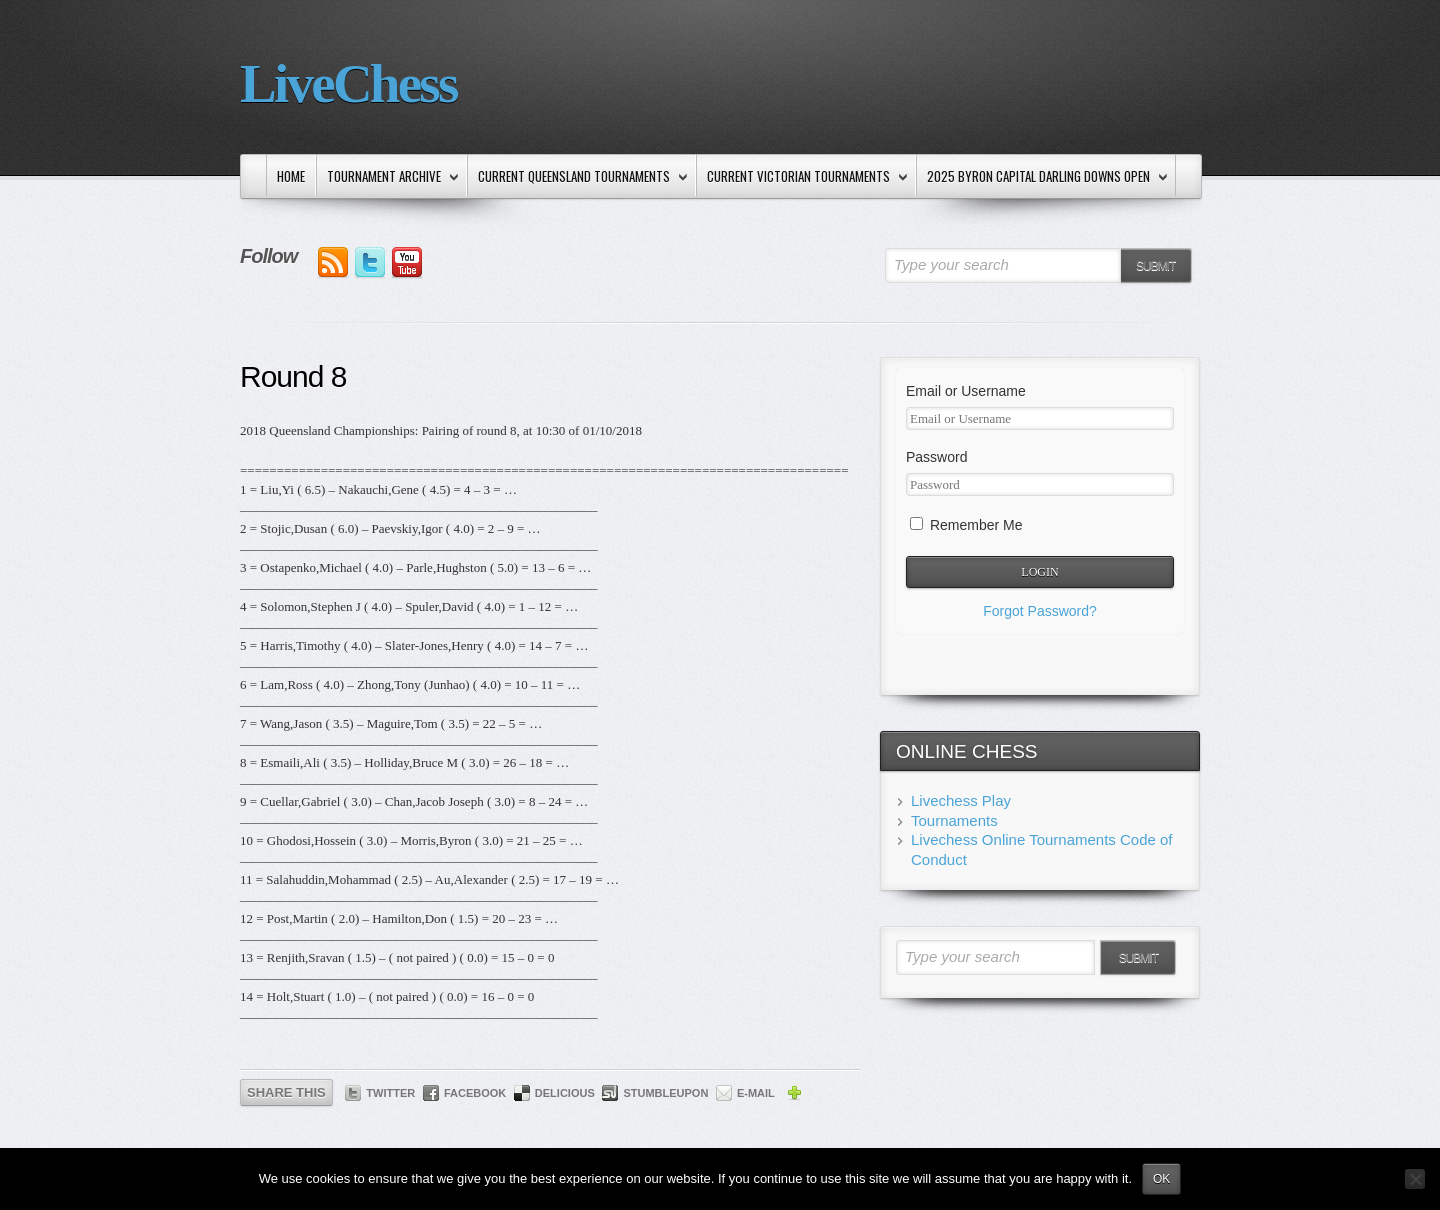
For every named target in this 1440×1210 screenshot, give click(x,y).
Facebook (475, 1093)
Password (936, 457)
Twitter (390, 1093)
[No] (1415, 1179)
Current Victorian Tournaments (803, 177)
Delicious (565, 1093)
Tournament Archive (388, 177)
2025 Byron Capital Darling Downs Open (1043, 177)
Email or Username (966, 391)
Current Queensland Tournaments (578, 177)
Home (291, 176)
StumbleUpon (665, 1093)
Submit (1155, 266)
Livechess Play (961, 800)
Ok (1161, 1179)
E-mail (756, 1093)
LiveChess (348, 83)
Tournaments (954, 820)
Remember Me (966, 525)
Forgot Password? (1040, 611)
